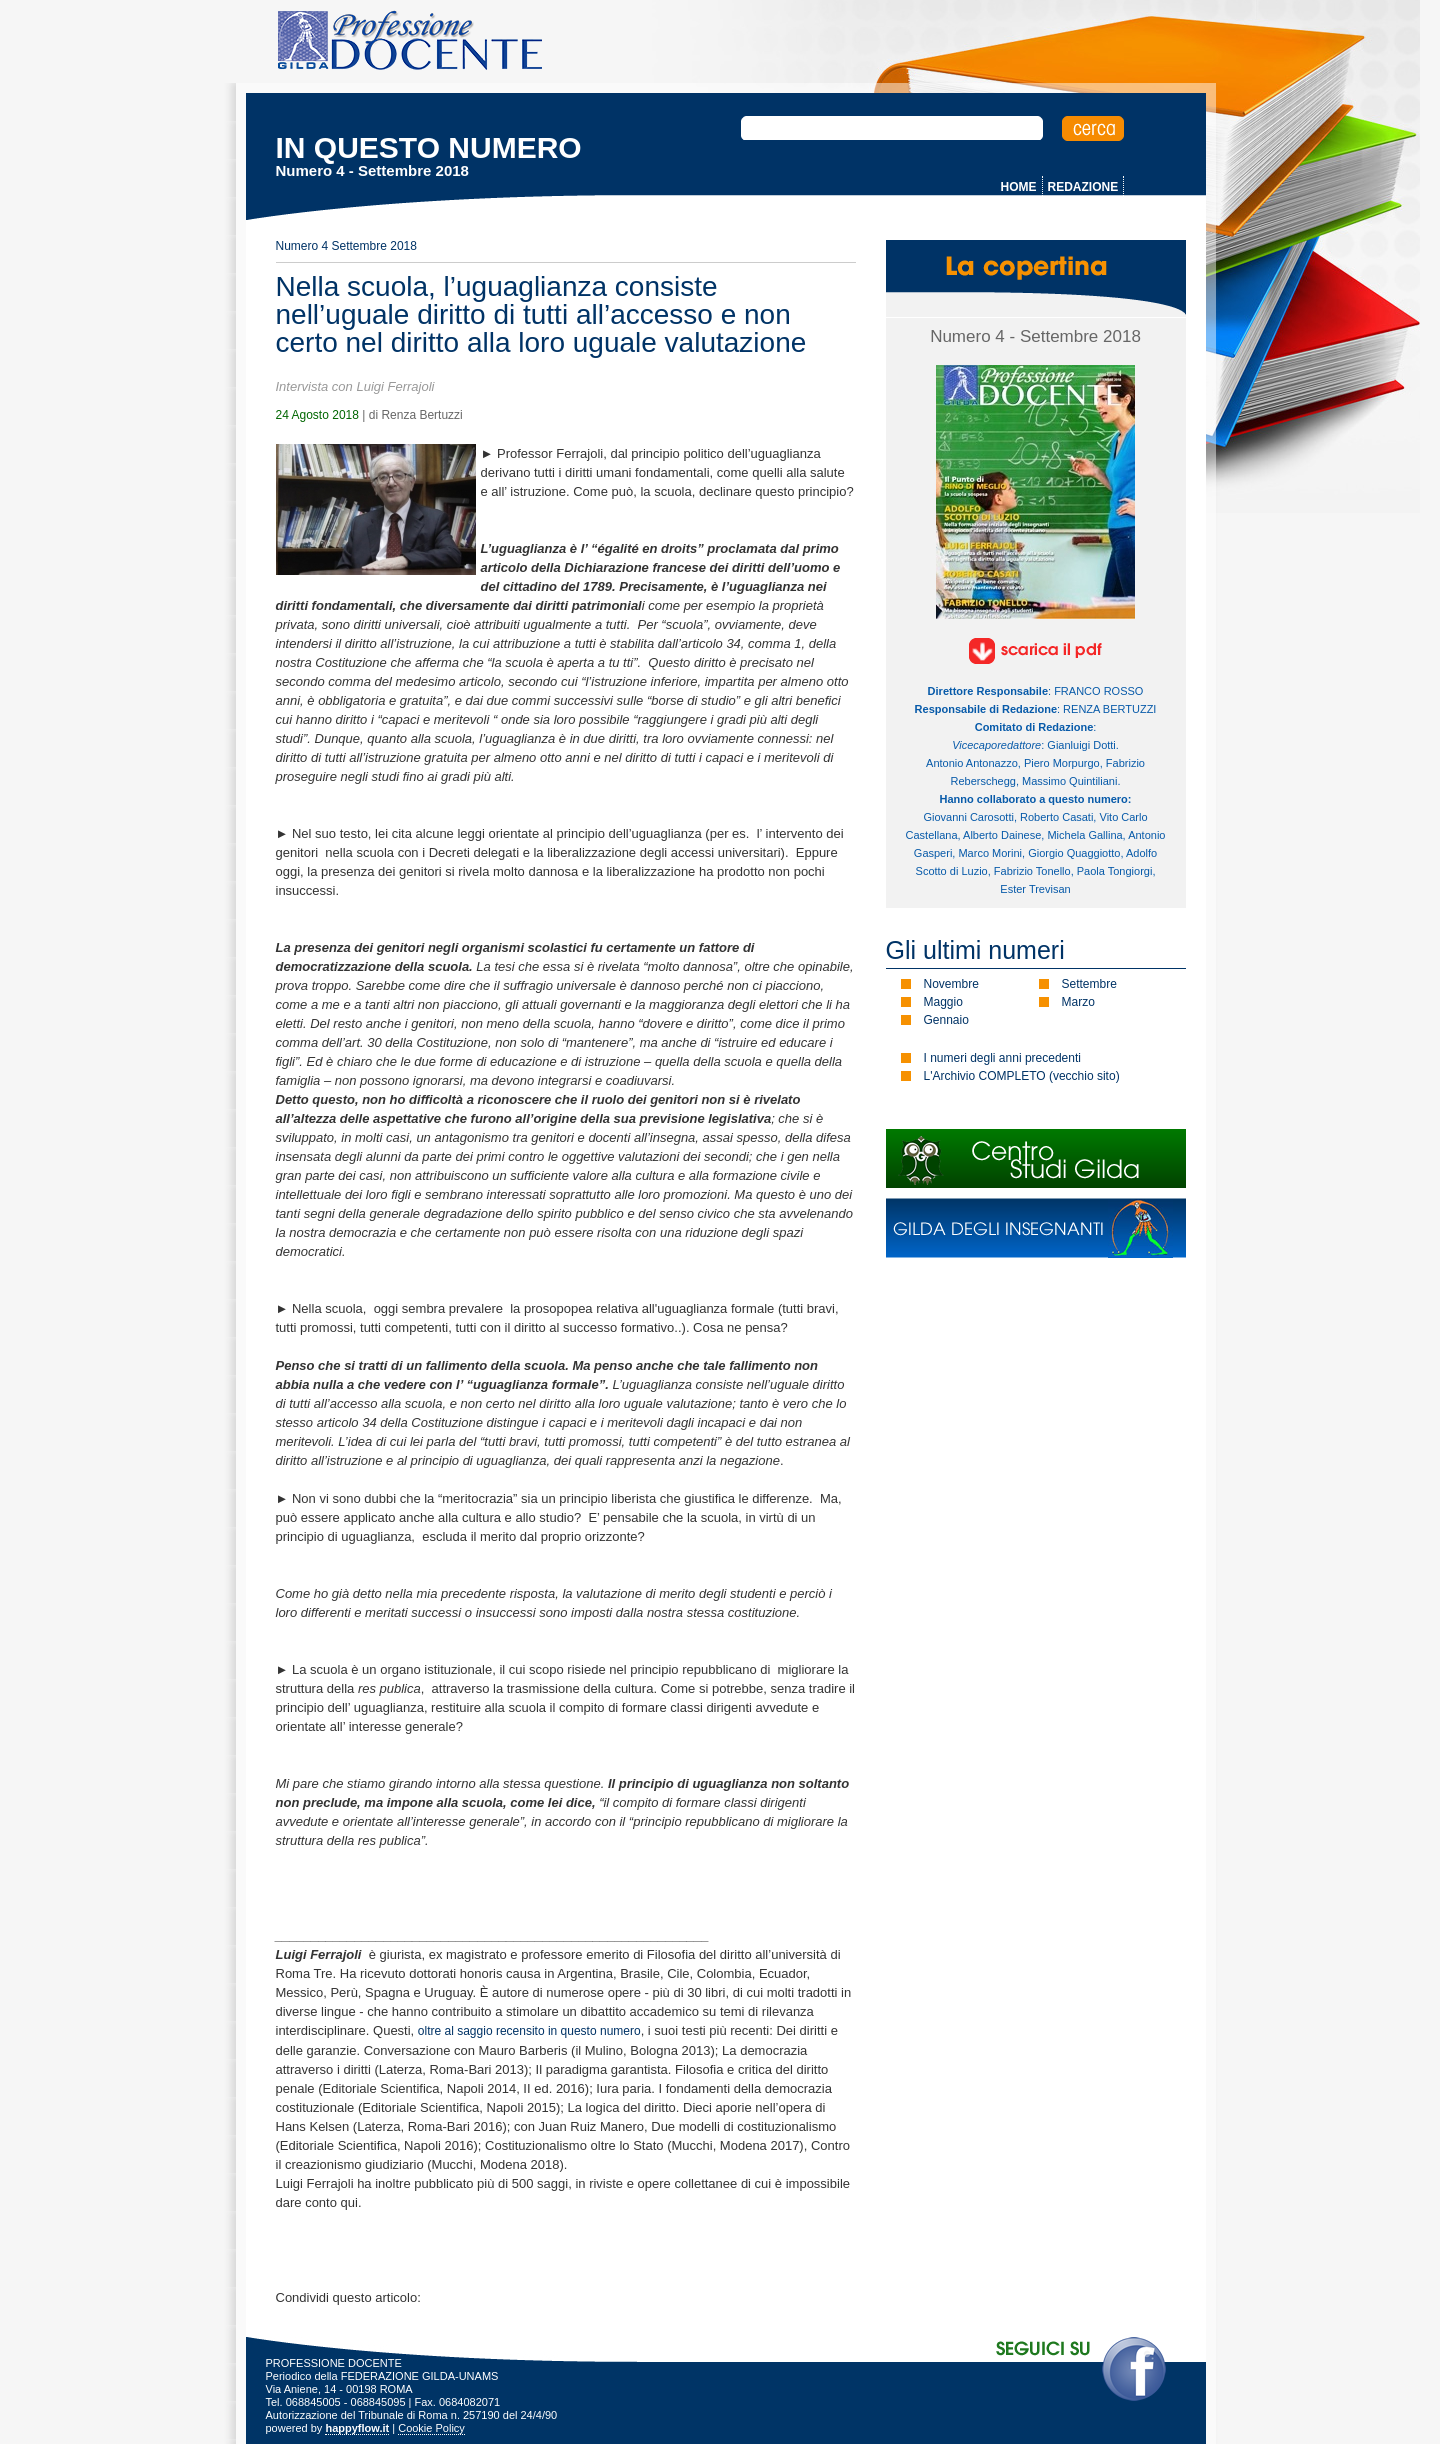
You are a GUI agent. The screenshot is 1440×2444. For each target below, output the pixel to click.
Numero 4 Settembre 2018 (346, 246)
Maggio (943, 1002)
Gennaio (946, 1020)
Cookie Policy (431, 2428)
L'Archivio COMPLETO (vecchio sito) (1022, 1076)
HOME (1019, 187)
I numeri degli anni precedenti (1002, 1058)
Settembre (1089, 984)
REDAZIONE (1083, 187)
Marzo (1078, 1002)
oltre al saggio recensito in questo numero (529, 2031)
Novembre (951, 984)
